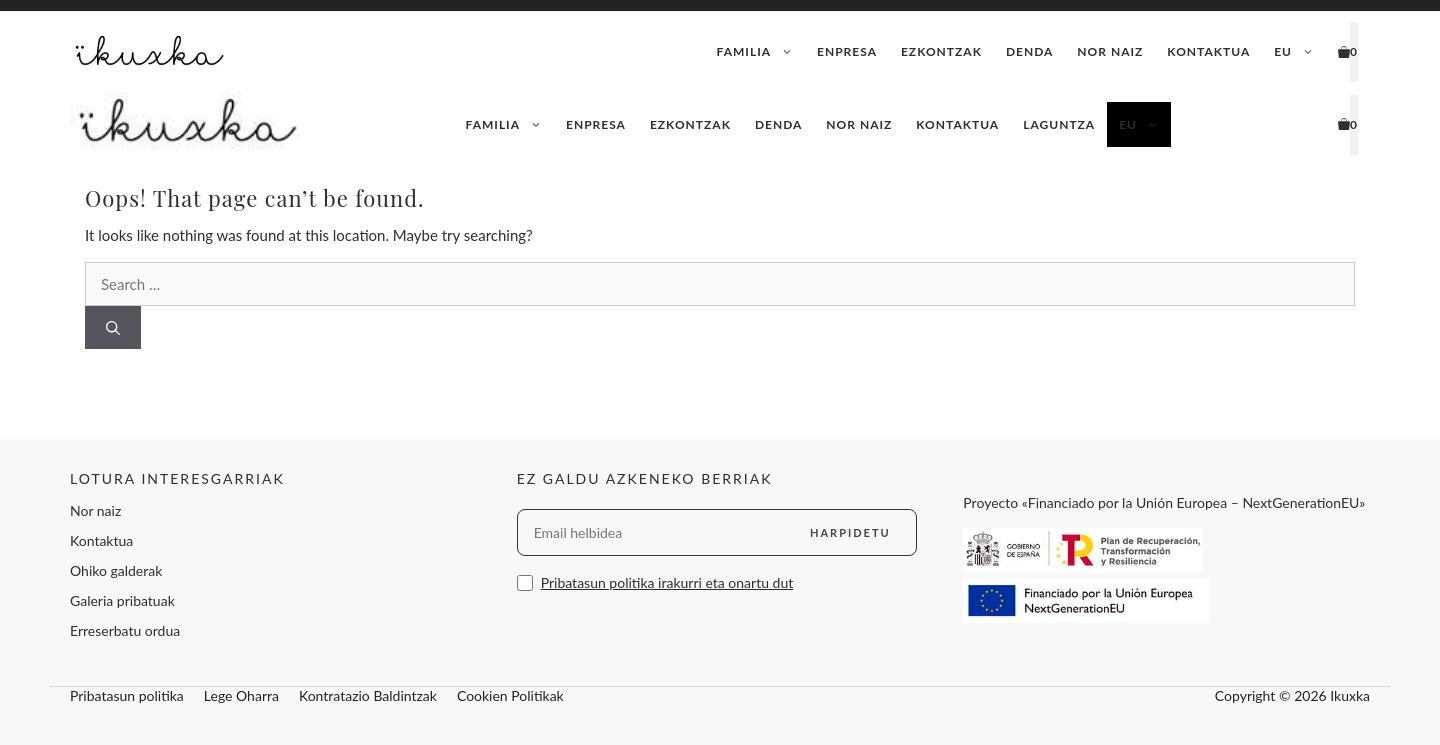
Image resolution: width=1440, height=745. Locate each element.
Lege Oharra (241, 695)
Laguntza (1059, 124)
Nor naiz (1110, 51)
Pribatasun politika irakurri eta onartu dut (667, 582)
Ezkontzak (941, 51)
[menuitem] (1294, 52)
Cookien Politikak (510, 695)
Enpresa (847, 51)
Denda (1029, 51)
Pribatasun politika (127, 695)
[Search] (113, 327)
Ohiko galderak (116, 570)
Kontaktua (1208, 51)
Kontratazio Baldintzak (368, 695)
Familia (761, 52)
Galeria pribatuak (122, 600)
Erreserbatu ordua (125, 630)
